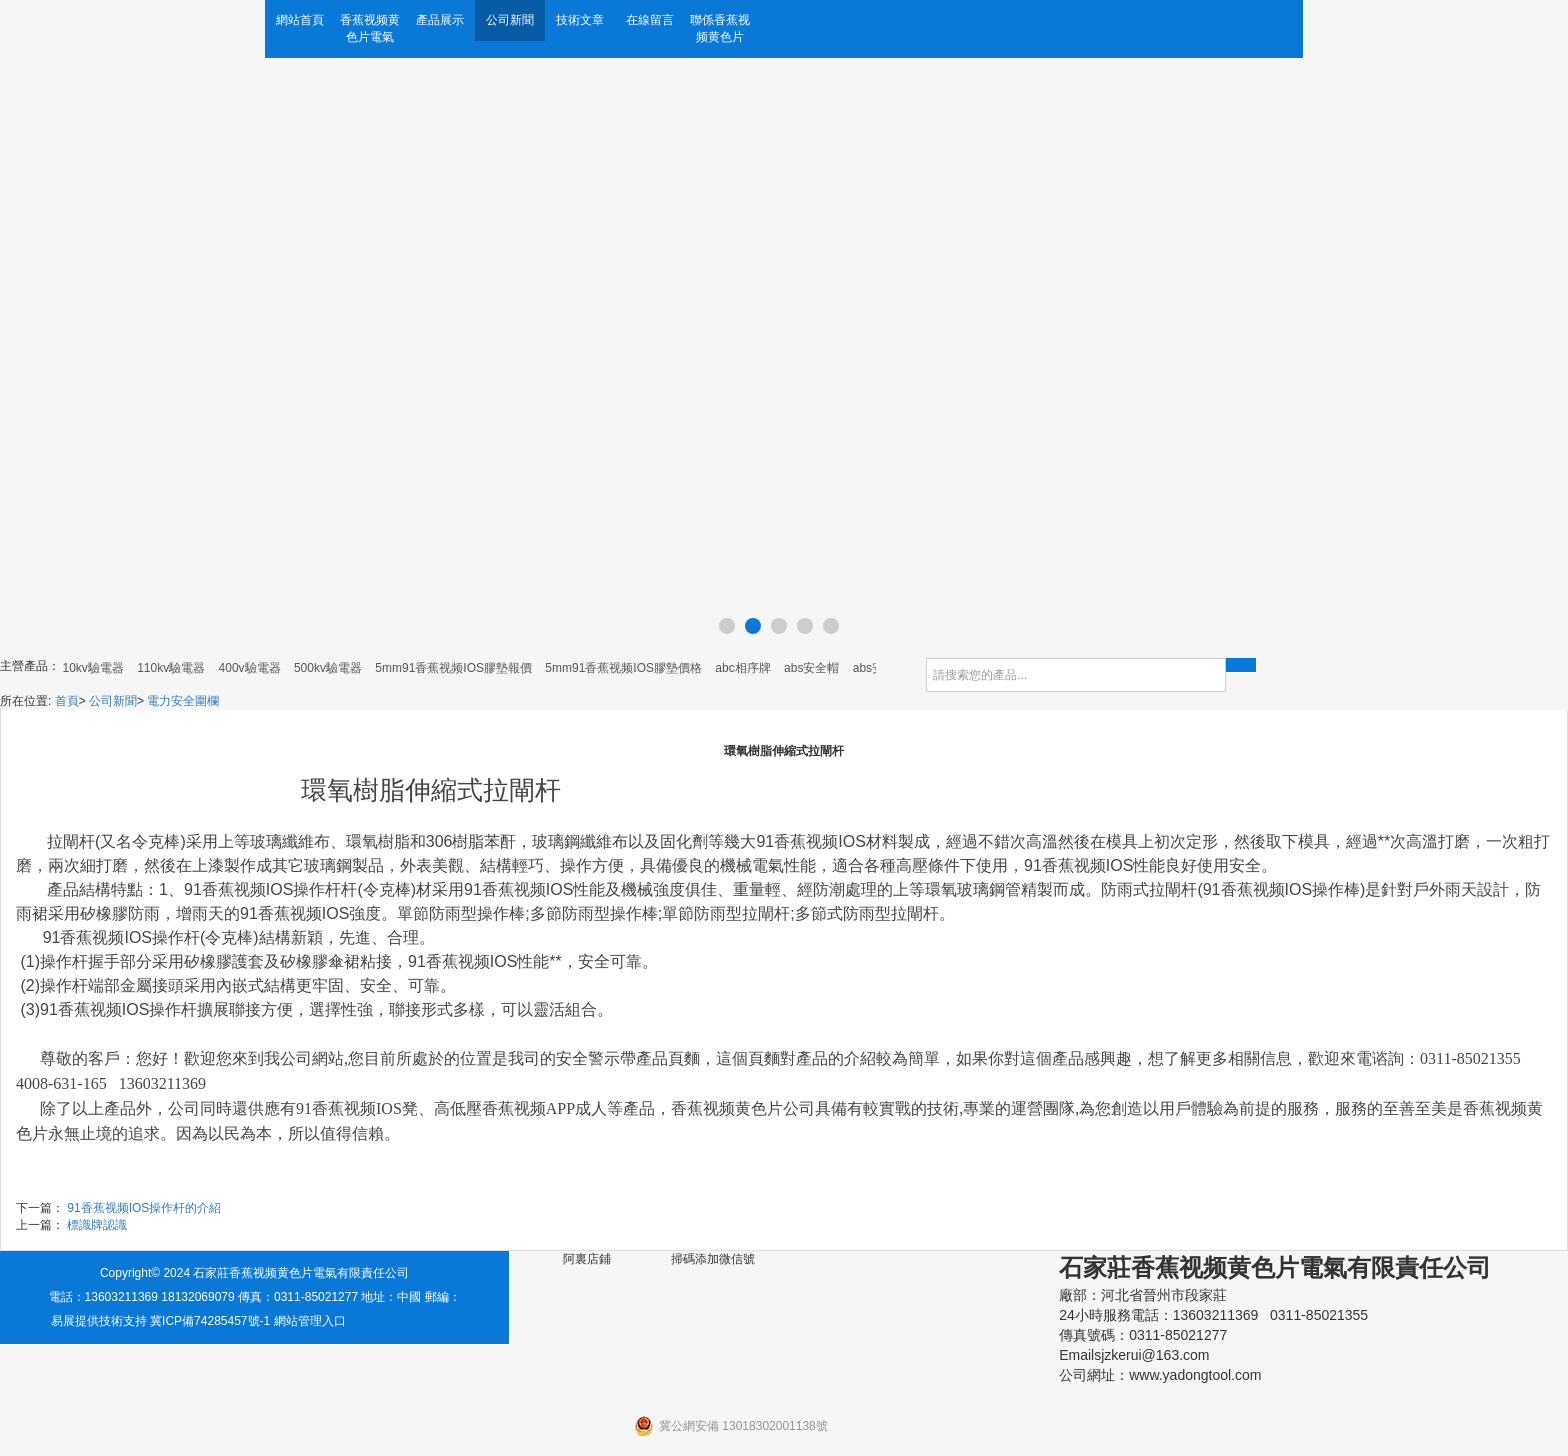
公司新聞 (510, 20)
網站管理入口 (310, 1321)
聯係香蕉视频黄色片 (720, 28)
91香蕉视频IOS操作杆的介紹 (144, 1208)
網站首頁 (300, 20)
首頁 (67, 701)
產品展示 (440, 20)
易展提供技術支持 (99, 1321)
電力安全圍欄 (183, 701)
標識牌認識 (97, 1225)
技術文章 (580, 20)
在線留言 (650, 20)
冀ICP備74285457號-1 (210, 1321)
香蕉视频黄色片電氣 (370, 28)
